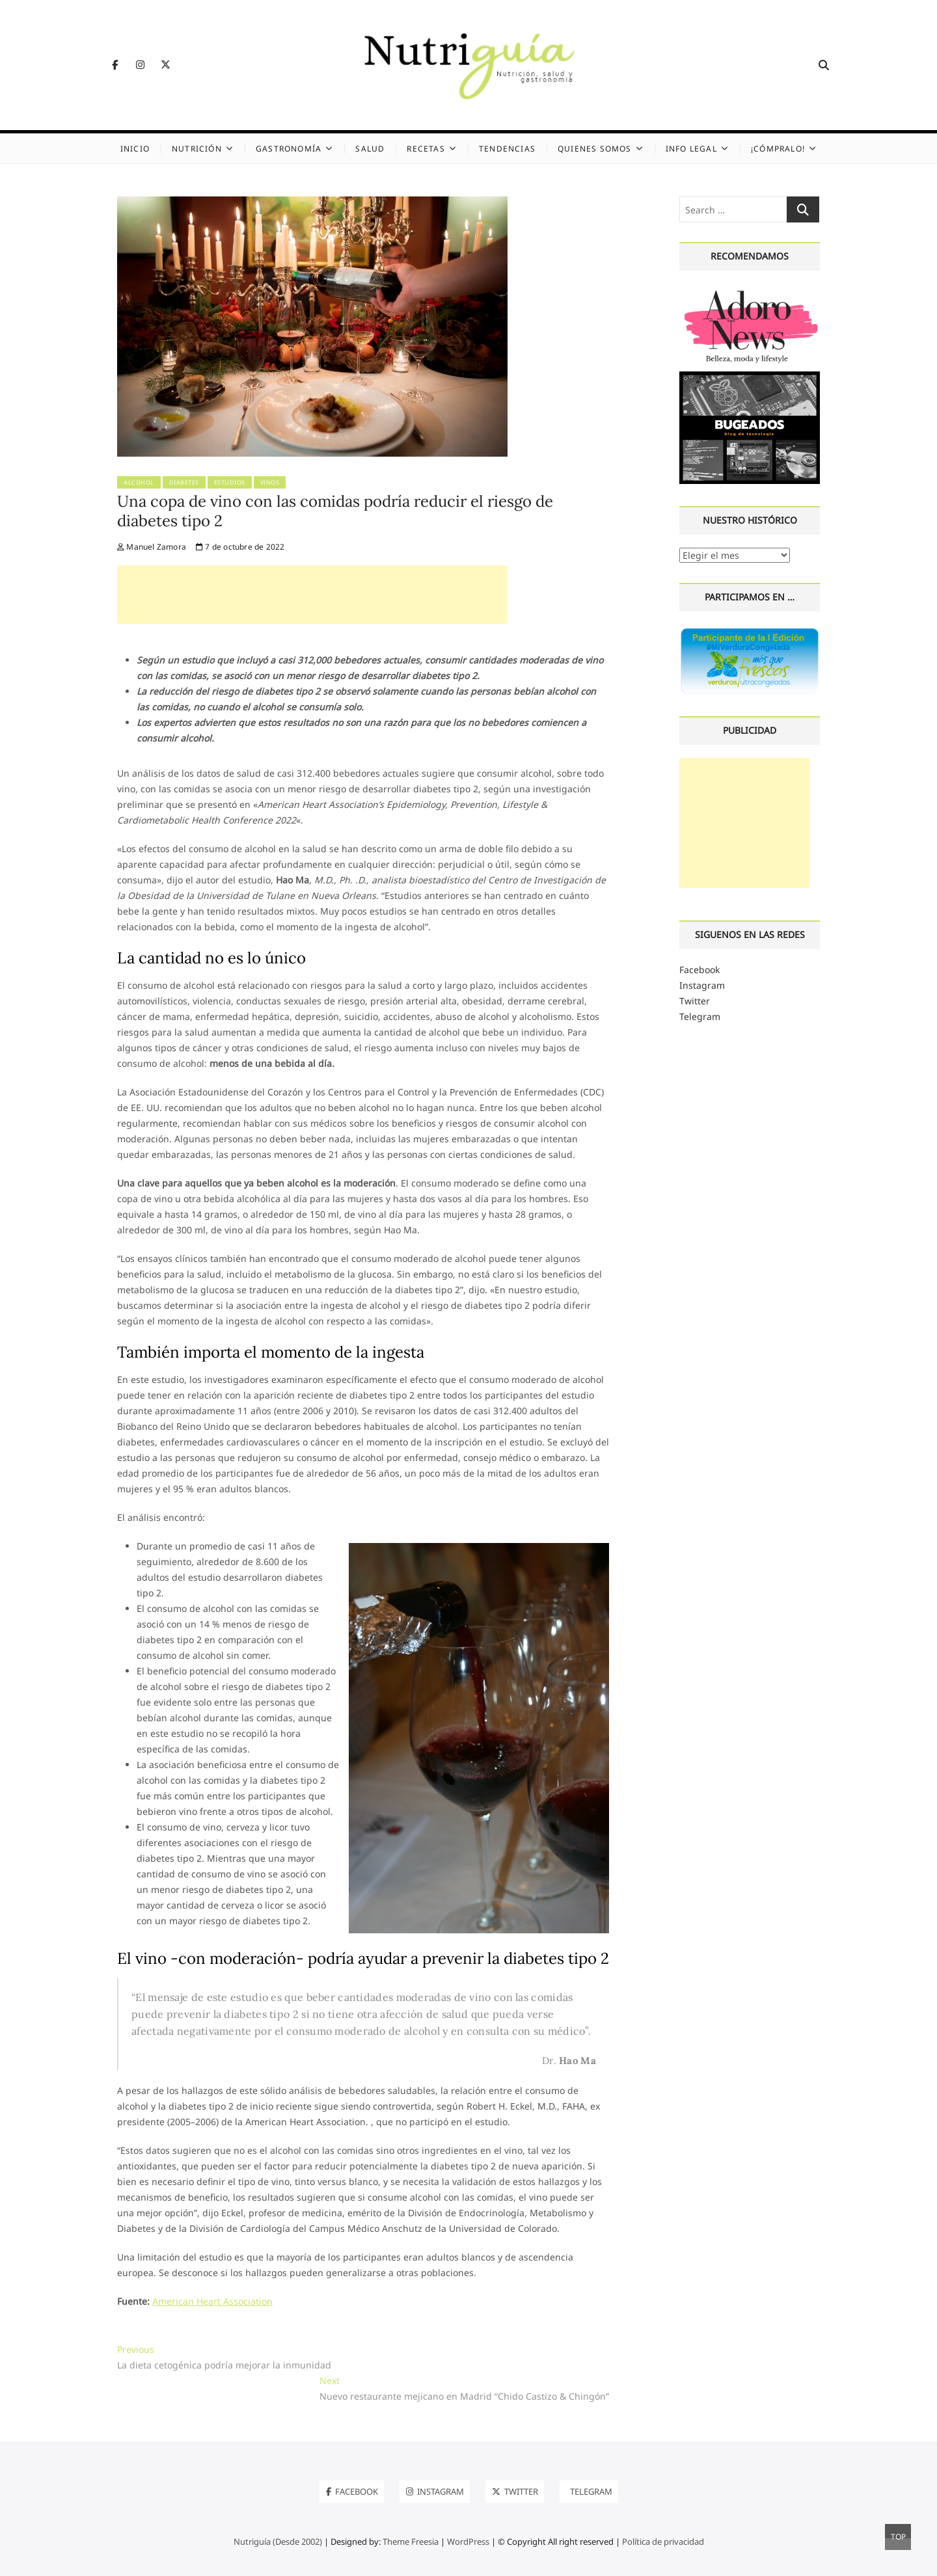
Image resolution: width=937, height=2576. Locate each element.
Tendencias (507, 148)
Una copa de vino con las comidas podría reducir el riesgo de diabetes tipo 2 (335, 511)
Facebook (699, 969)
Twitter (694, 1001)
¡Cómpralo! (778, 148)
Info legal (691, 148)
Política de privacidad (663, 2541)
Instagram (702, 985)
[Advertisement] (312, 594)
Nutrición (197, 148)
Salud (370, 148)
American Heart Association (212, 2301)
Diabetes (184, 482)
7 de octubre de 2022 (240, 546)
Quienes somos (595, 148)
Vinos (270, 482)
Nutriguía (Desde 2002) (278, 2541)
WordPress (468, 2541)
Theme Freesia (411, 2541)
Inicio (135, 148)
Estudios (229, 482)
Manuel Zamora (151, 546)
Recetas (425, 148)
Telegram (699, 1016)
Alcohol (139, 482)
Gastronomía (288, 148)
